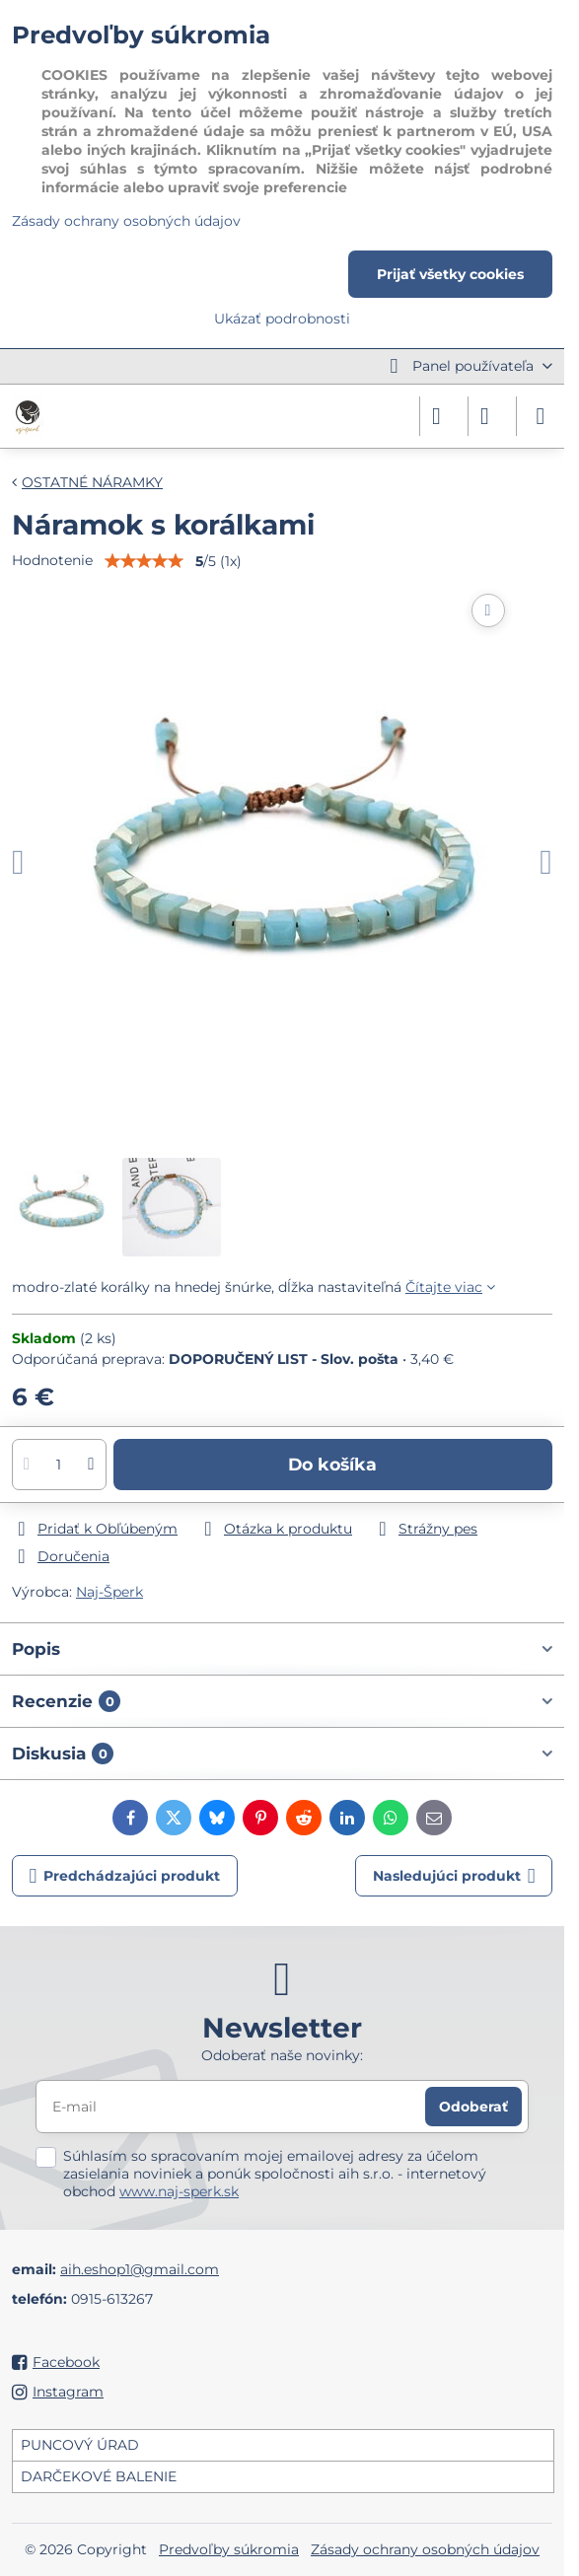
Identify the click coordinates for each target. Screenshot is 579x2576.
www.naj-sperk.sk (179, 2191)
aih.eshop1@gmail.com (139, 2269)
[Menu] (540, 416)
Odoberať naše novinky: (282, 2055)
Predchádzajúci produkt (125, 1876)
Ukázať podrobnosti (282, 318)
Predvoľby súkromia (229, 2549)
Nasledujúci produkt (454, 1876)
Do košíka (332, 1464)
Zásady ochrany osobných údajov (425, 2549)
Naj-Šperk (109, 1592)
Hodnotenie (52, 560)
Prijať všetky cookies (450, 274)
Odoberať (473, 2106)
